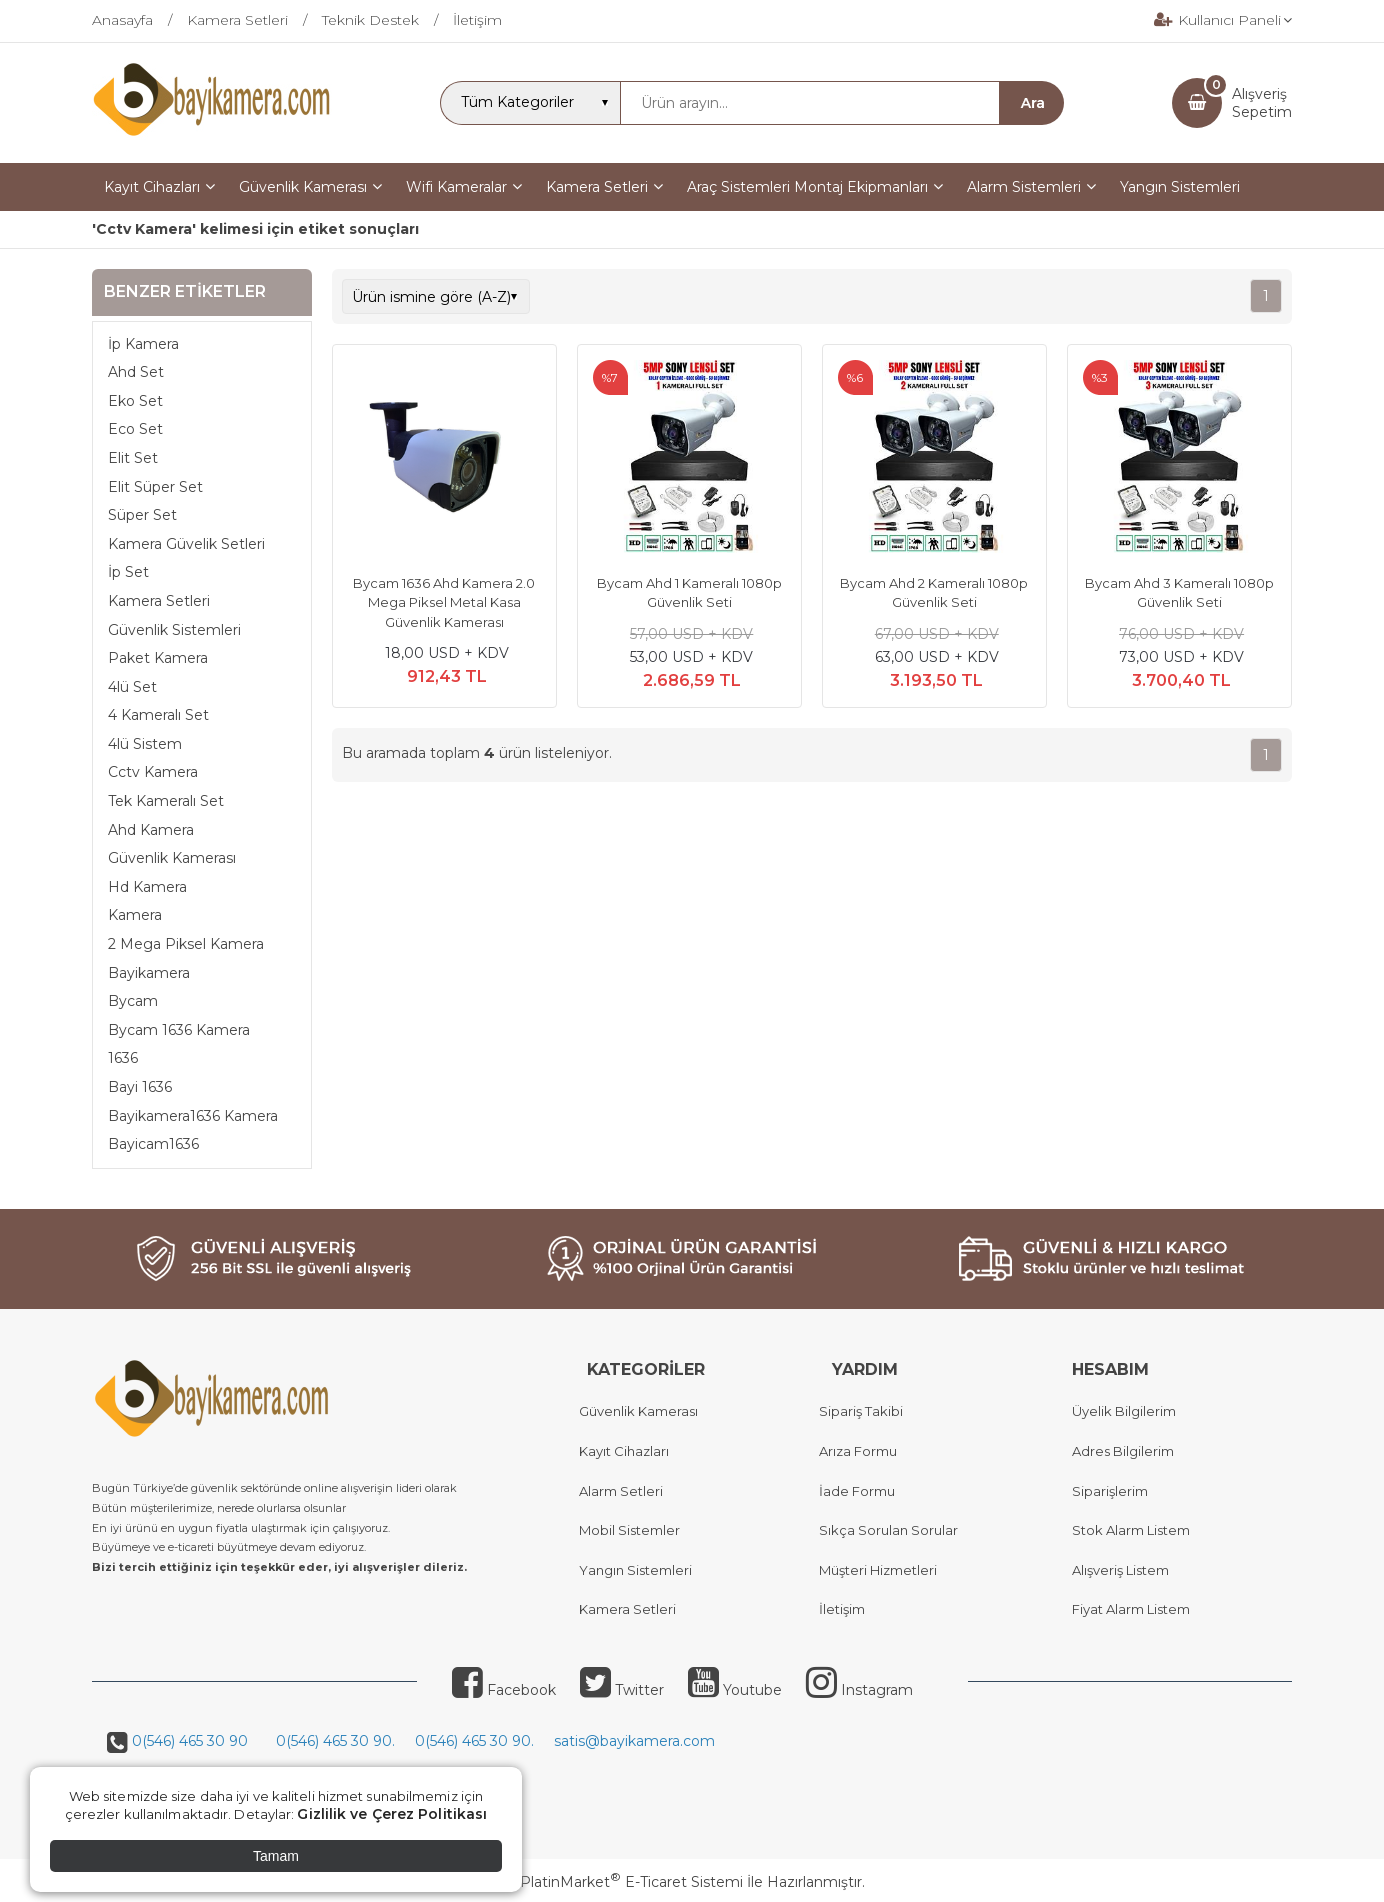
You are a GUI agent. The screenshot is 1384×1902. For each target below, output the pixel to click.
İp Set (128, 572)
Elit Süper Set (155, 487)
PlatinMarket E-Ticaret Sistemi (631, 1882)
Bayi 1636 (140, 1087)
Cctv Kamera (153, 772)
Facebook (504, 1690)
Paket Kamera (158, 658)
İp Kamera (143, 344)
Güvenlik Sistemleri (174, 630)
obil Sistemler (635, 1530)
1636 (123, 1058)
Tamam (276, 1856)
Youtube (735, 1690)
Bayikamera (149, 973)
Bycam (133, 1001)
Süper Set (142, 515)
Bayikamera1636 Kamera (193, 1116)
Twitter (622, 1690)
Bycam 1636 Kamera (179, 1030)
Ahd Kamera (151, 830)
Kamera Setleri (159, 601)
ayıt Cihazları (628, 1451)
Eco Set (135, 429)
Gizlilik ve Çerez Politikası (392, 1814)
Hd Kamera (147, 887)
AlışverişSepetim (1262, 103)
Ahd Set (136, 372)
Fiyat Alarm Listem (1131, 1609)
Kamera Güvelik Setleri (186, 544)
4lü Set (132, 687)
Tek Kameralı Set (166, 801)
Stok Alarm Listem (1131, 1530)
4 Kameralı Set (158, 715)
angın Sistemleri (640, 1570)
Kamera (135, 915)
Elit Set (133, 458)
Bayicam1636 (153, 1144)
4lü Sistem (145, 744)
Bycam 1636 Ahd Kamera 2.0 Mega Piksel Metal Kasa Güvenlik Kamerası (444, 602)
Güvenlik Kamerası (172, 858)
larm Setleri (625, 1491)
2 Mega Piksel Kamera (186, 944)
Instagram (859, 1690)
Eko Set (135, 401)
